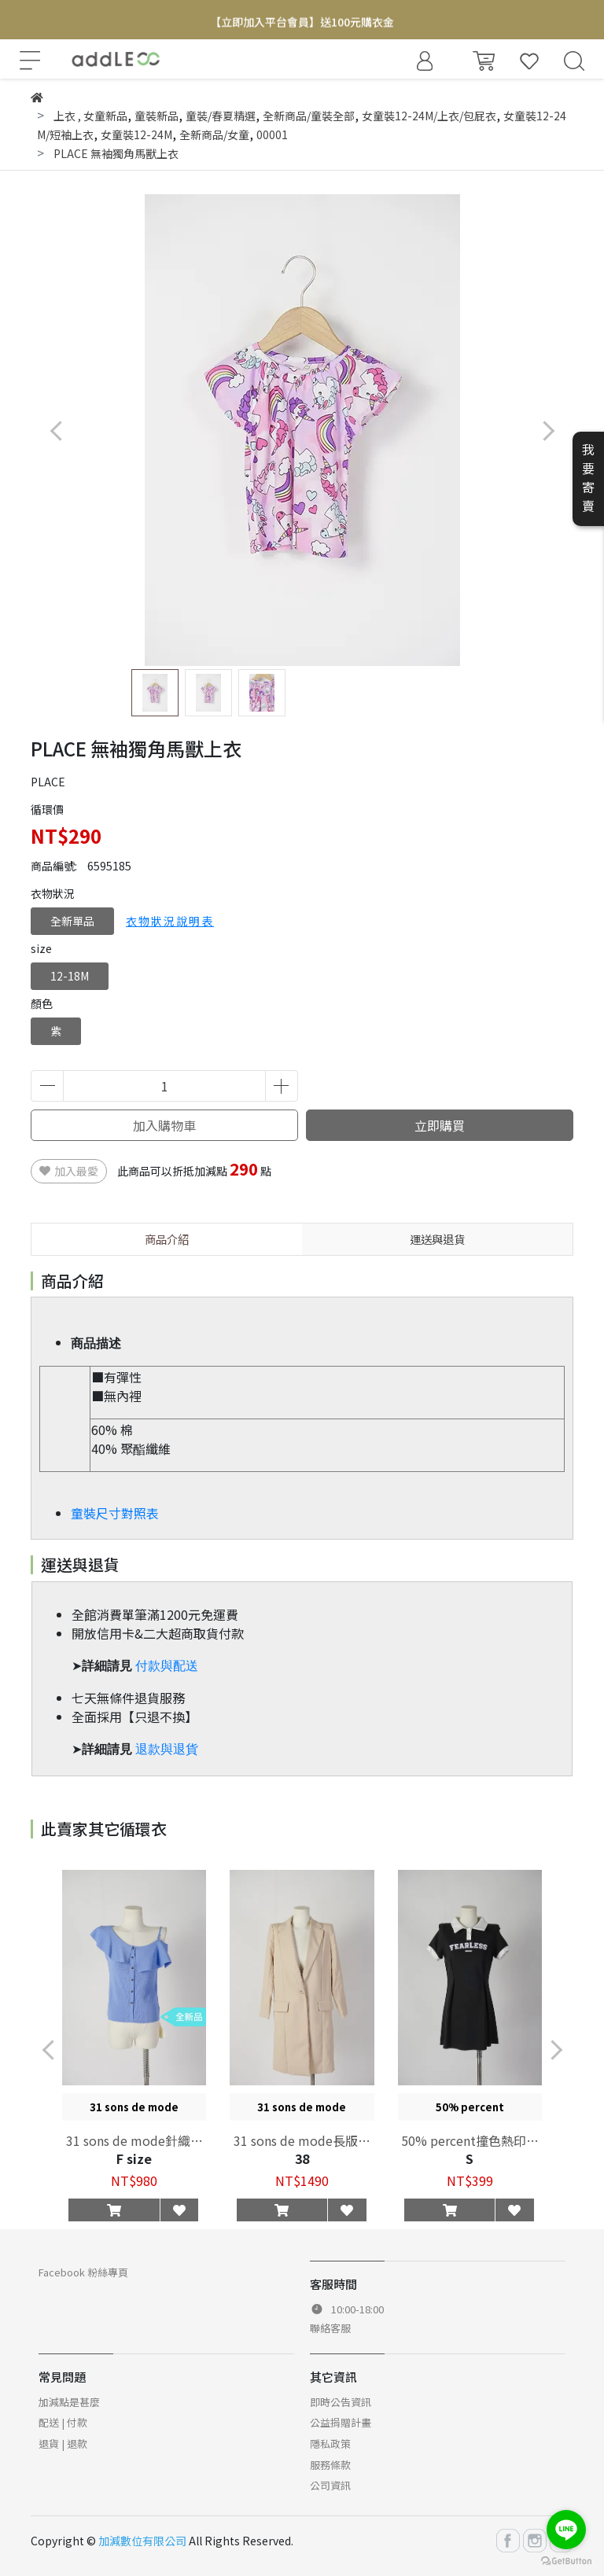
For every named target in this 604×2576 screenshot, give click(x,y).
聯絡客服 (330, 2327)
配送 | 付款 (63, 2422)
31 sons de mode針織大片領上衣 (134, 2140)
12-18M (69, 976)
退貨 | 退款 (63, 2443)
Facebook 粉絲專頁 (83, 2272)
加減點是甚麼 (69, 2401)
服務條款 (330, 2464)
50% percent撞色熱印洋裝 (470, 2140)
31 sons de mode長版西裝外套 (302, 2140)
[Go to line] (566, 2529)
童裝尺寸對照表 (115, 1512)
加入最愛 (68, 1171)
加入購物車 (164, 1125)
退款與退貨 (166, 1749)
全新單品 (72, 921)
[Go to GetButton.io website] (566, 2560)
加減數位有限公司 (142, 2540)
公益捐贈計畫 (340, 2422)
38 (302, 2158)
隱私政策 (330, 2443)
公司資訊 (330, 2485)
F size (134, 2158)
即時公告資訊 (340, 2401)
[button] (547, 430)
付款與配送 (166, 1666)
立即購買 (439, 1125)
